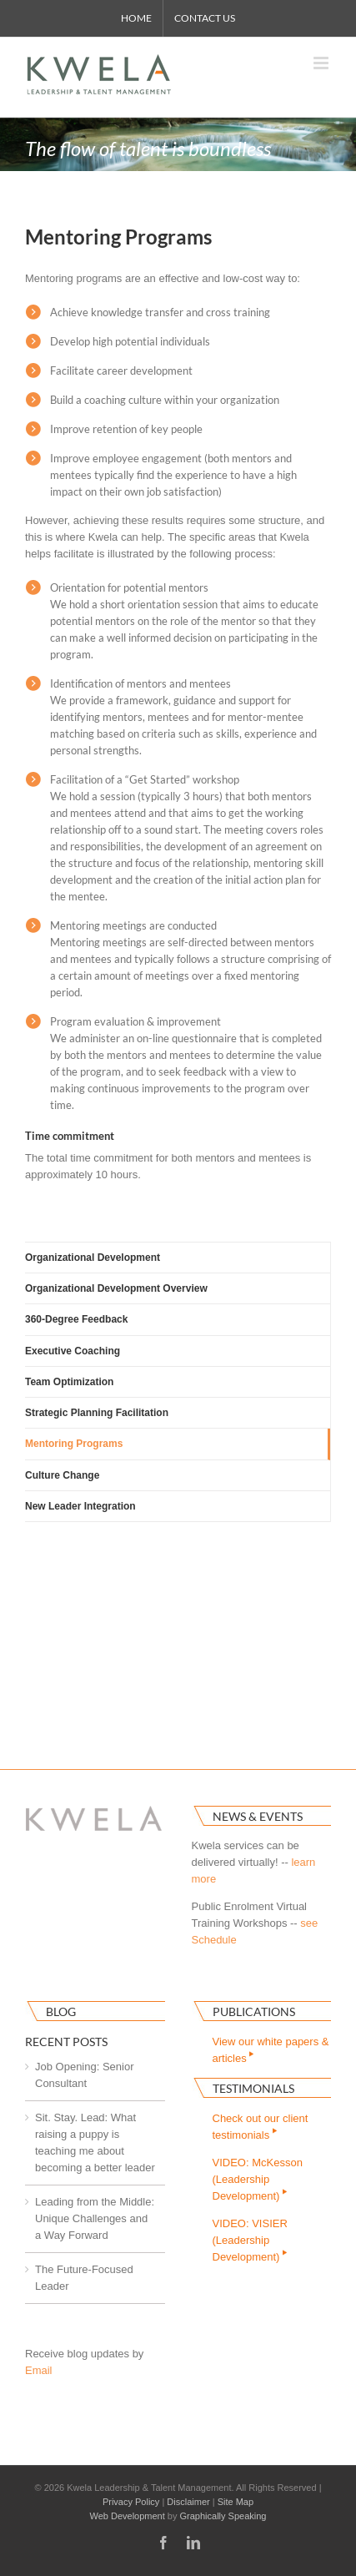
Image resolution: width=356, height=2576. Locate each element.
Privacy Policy (131, 2502)
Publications (254, 2011)
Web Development (127, 2516)
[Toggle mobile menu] (322, 63)
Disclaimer (188, 2502)
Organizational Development (92, 1257)
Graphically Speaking (223, 2516)
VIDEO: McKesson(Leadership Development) (258, 2179)
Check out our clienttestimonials (260, 2126)
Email (39, 2370)
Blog (61, 2011)
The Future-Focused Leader (84, 2277)
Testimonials (253, 2088)
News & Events (258, 1816)
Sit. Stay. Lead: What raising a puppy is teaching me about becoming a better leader (95, 2142)
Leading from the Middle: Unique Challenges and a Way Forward (94, 2218)
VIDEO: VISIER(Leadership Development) (251, 2240)
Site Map (235, 2502)
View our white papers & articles (271, 2049)
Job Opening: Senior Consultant (84, 2075)
